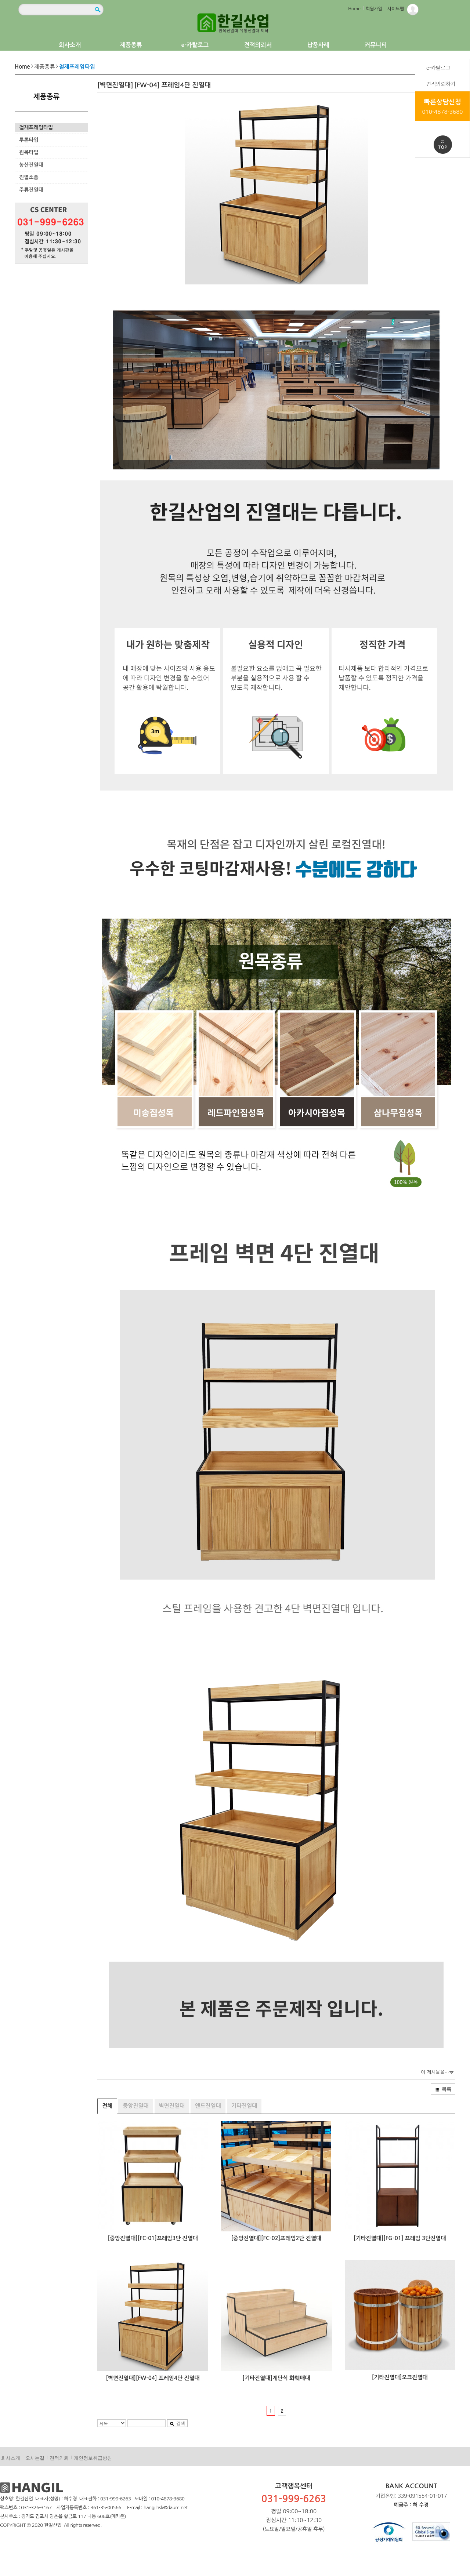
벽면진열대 (172, 2105)
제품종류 (131, 45)
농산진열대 (31, 164)
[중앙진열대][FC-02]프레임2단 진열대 (276, 2238)
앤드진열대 (208, 2105)
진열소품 (29, 177)
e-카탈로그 (195, 45)
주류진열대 (31, 189)
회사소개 (70, 45)
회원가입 (374, 9)
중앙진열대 (136, 2105)
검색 (177, 2423)
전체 (107, 2105)
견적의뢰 (59, 2458)
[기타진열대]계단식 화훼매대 (276, 2378)
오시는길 (34, 2458)
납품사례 (318, 45)
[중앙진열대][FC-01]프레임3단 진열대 (153, 2238)
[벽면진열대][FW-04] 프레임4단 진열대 (153, 2378)
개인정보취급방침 (93, 2458)
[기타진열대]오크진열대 (400, 2377)
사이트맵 (395, 9)
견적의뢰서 (258, 45)
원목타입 (29, 152)
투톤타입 (29, 139)
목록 (443, 2089)
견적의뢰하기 (440, 84)
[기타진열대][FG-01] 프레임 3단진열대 (400, 2238)
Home (354, 9)
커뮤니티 (376, 45)
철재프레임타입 (36, 127)
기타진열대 (244, 2105)
